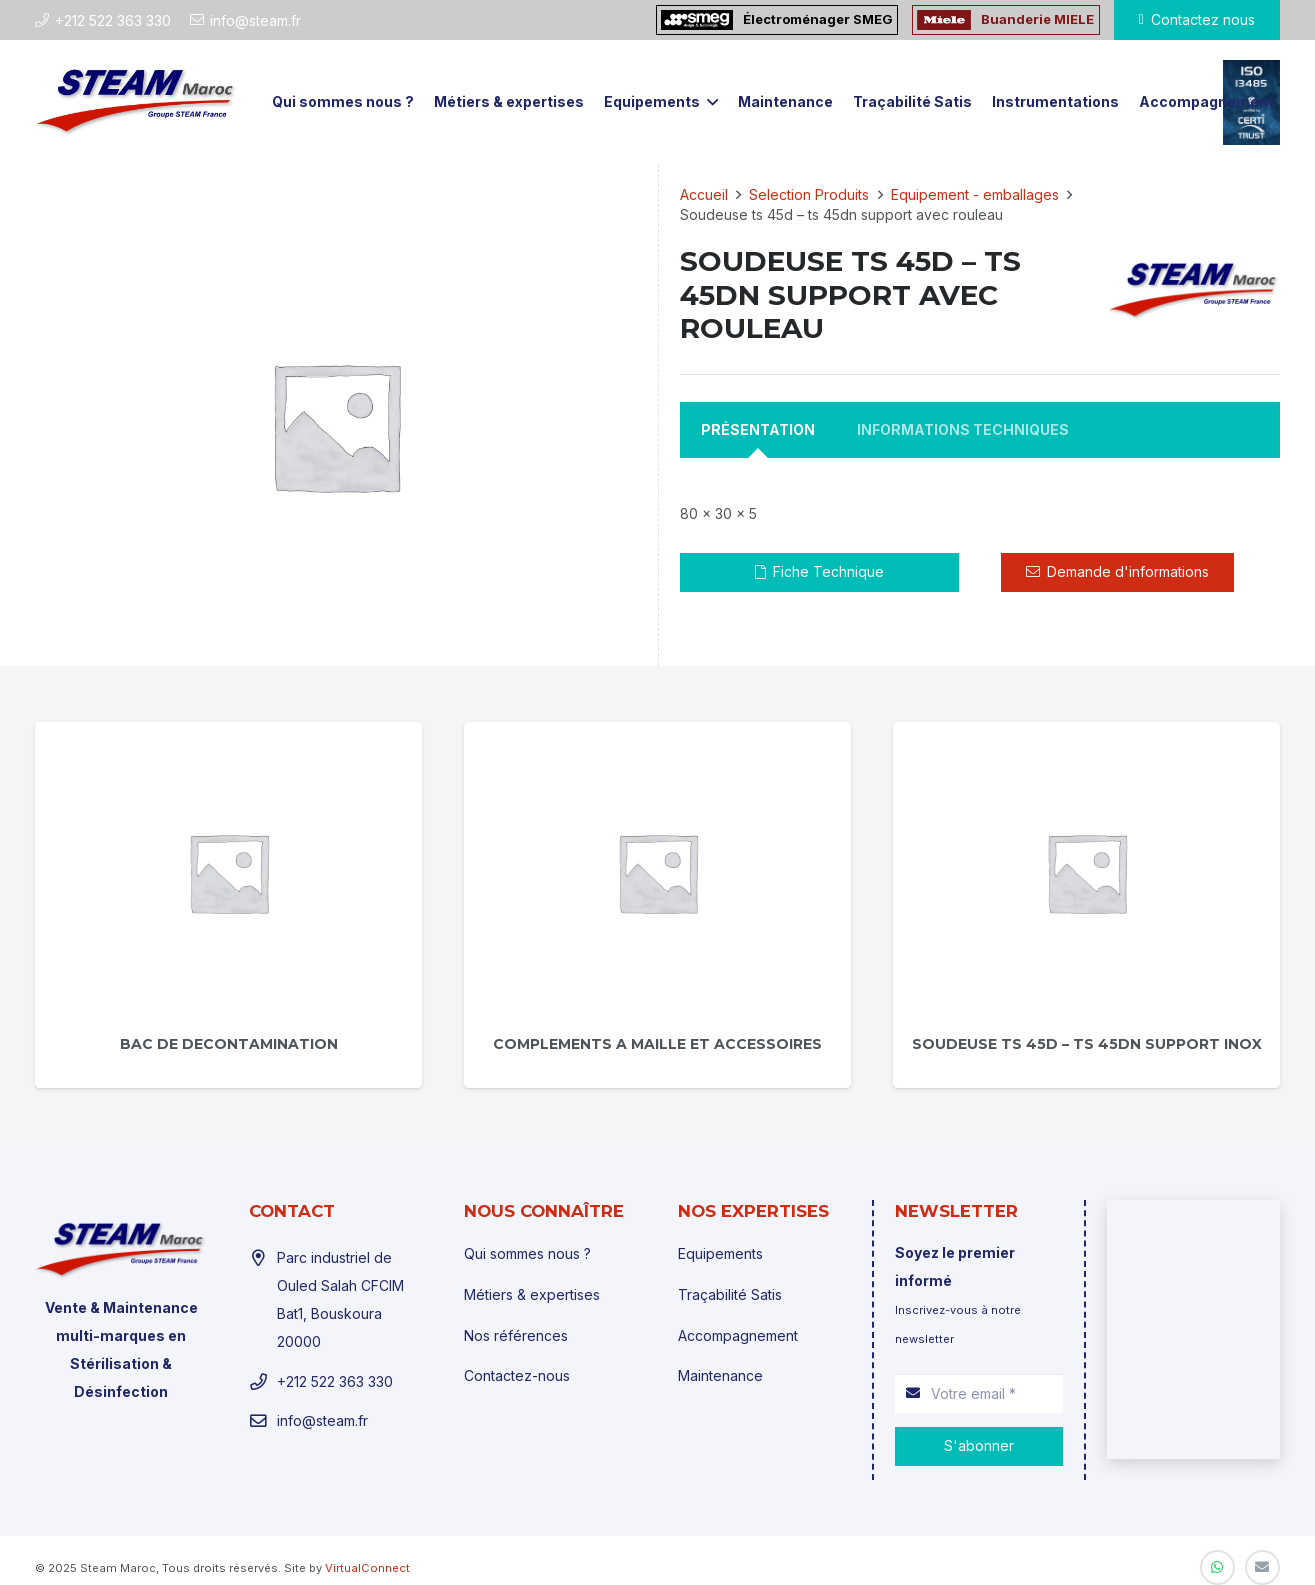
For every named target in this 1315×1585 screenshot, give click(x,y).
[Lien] (136, 102)
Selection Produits (809, 194)
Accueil (704, 194)
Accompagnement (738, 1335)
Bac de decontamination (229, 1044)
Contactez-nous (517, 1375)
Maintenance (720, 1375)
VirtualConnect (367, 1568)
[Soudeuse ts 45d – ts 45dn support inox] (1086, 872)
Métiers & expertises (532, 1294)
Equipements (720, 1253)
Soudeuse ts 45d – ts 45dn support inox (1087, 1044)
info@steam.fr (322, 1420)
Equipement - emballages (975, 194)
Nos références (516, 1335)
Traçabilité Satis (730, 1294)
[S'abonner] (979, 1446)
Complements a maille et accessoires (657, 1044)
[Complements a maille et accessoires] (657, 872)
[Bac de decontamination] (228, 872)
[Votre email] (979, 1393)
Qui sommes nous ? (527, 1253)
